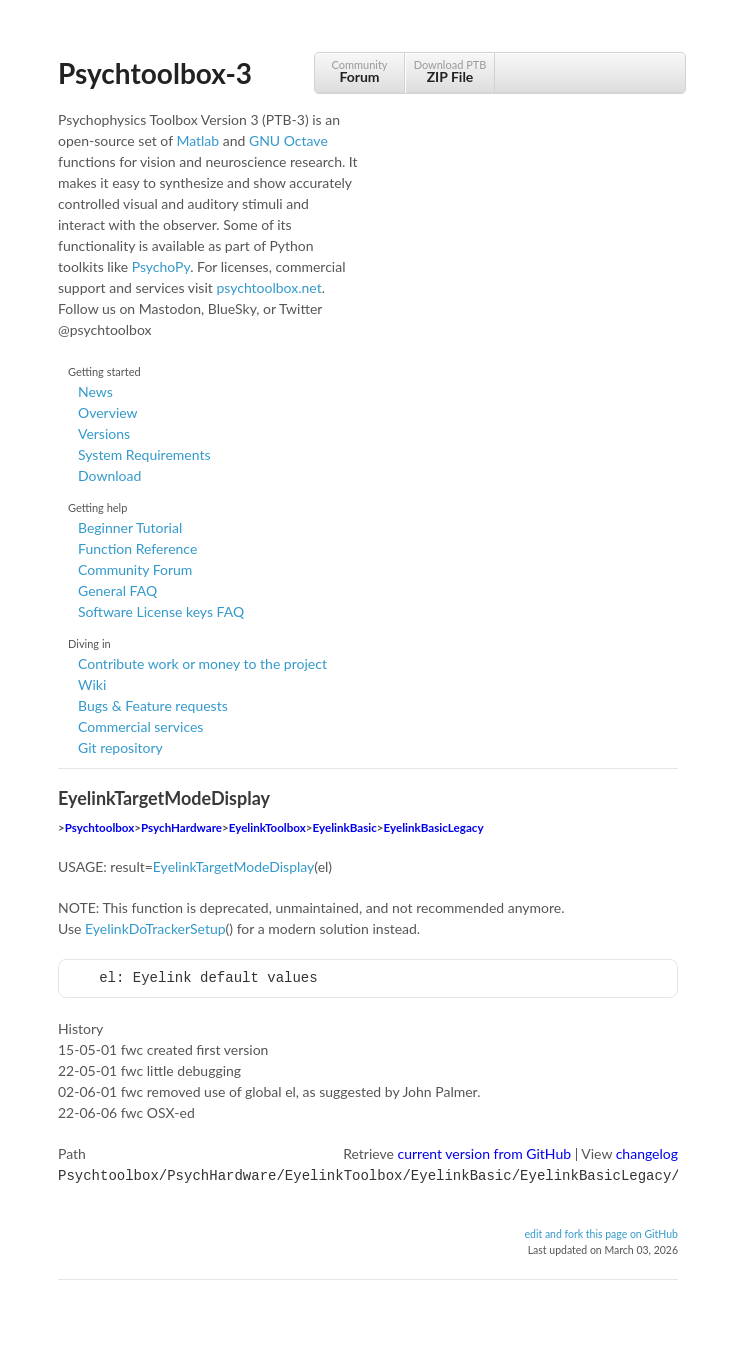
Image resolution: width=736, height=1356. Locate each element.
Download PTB (450, 71)
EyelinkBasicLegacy (434, 827)
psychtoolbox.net (268, 287)
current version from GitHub (485, 1153)
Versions (104, 433)
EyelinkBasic (345, 827)
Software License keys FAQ (161, 611)
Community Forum (135, 569)
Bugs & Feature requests (153, 705)
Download (109, 475)
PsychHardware (181, 827)
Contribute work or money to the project (202, 663)
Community (359, 71)
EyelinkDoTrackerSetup (155, 928)
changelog (647, 1153)
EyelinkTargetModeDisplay (233, 866)
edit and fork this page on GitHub (601, 1232)
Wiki (92, 684)
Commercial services (140, 726)
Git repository (120, 747)
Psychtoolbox (100, 827)
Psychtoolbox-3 (155, 73)
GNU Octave (288, 140)
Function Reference (137, 548)
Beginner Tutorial (130, 527)
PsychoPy (161, 266)
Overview (108, 412)
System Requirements (144, 454)
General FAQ (117, 590)
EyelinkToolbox (267, 827)
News (95, 391)
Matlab (197, 140)
